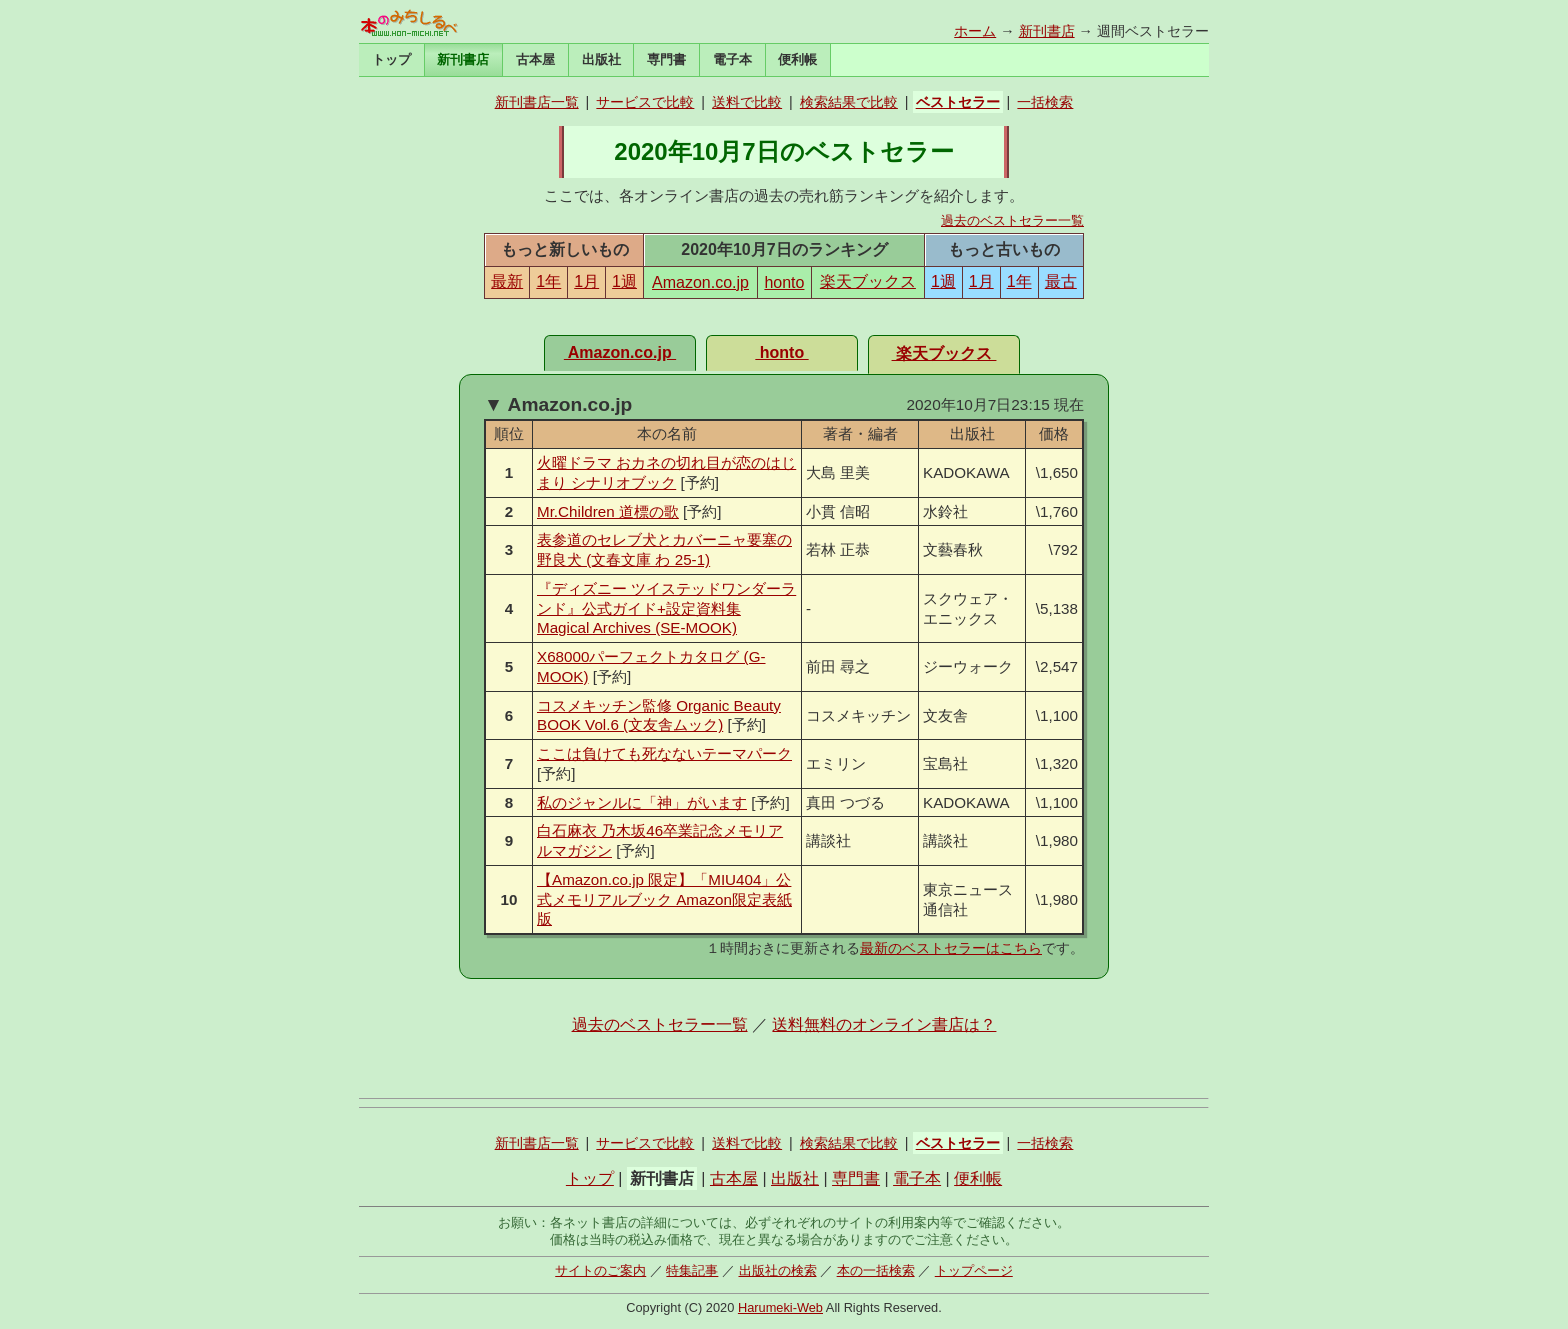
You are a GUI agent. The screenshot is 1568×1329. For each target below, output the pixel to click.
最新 (507, 281)
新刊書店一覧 (537, 102)
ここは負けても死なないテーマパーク (664, 753)
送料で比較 (747, 102)
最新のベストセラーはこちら (951, 948)
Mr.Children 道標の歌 (608, 511)
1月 (586, 281)
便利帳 (797, 59)
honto (784, 282)
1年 (548, 281)
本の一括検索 (876, 1270)
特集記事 (692, 1270)
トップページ (974, 1270)
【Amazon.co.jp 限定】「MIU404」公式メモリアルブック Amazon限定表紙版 (664, 899)
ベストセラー (958, 102)
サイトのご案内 (600, 1270)
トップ (391, 59)
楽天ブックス (868, 281)
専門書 (666, 59)
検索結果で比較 (849, 102)
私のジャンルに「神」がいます (642, 802)
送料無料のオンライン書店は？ (884, 1024)
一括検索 (1045, 102)
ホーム (975, 31)
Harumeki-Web (780, 1307)
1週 (624, 281)
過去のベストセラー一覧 (1012, 220)
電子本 (732, 59)
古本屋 (535, 59)
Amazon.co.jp (700, 282)
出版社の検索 (778, 1270)
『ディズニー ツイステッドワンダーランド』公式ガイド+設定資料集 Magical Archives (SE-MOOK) (666, 608)
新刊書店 (1047, 31)
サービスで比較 (645, 102)
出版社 (601, 59)
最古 (1061, 281)
